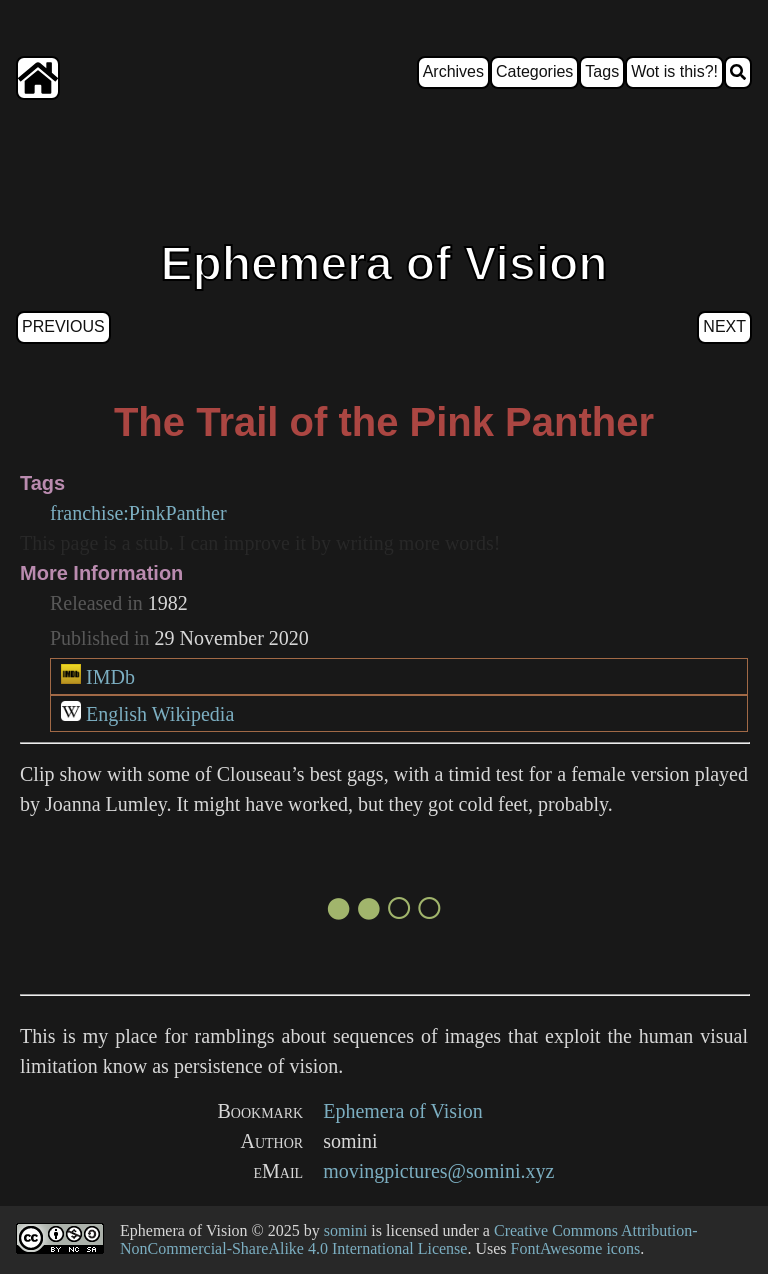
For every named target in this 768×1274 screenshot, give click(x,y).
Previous (63, 326)
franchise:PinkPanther (138, 513)
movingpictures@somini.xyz (438, 1171)
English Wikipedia (160, 714)
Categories (534, 71)
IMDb (110, 677)
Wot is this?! (674, 71)
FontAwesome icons (576, 1248)
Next (724, 326)
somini (346, 1230)
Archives (453, 71)
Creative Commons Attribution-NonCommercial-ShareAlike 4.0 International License (409, 1239)
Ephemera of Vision (403, 1111)
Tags (602, 71)
